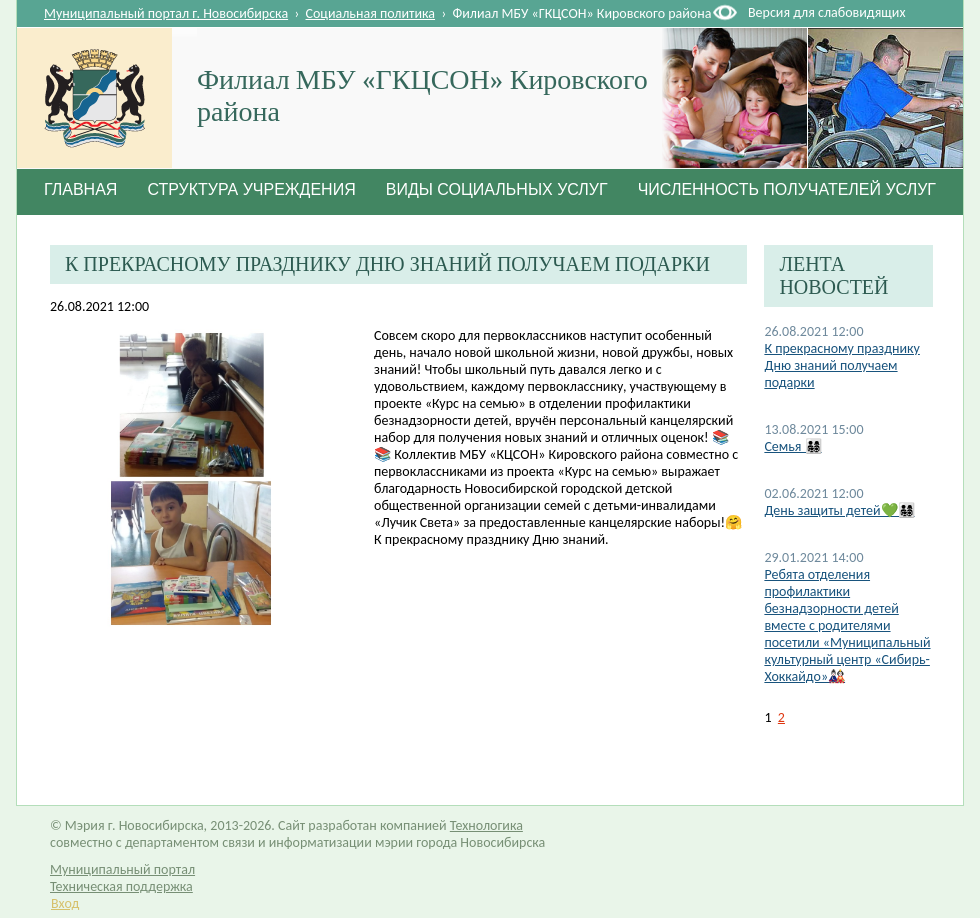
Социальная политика (371, 13)
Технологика (486, 825)
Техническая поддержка (121, 886)
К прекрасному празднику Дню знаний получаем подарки (841, 365)
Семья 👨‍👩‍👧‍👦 (792, 446)
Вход (65, 903)
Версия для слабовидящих (826, 12)
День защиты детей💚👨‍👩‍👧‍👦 (839, 510)
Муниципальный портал (122, 869)
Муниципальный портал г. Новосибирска (166, 13)
